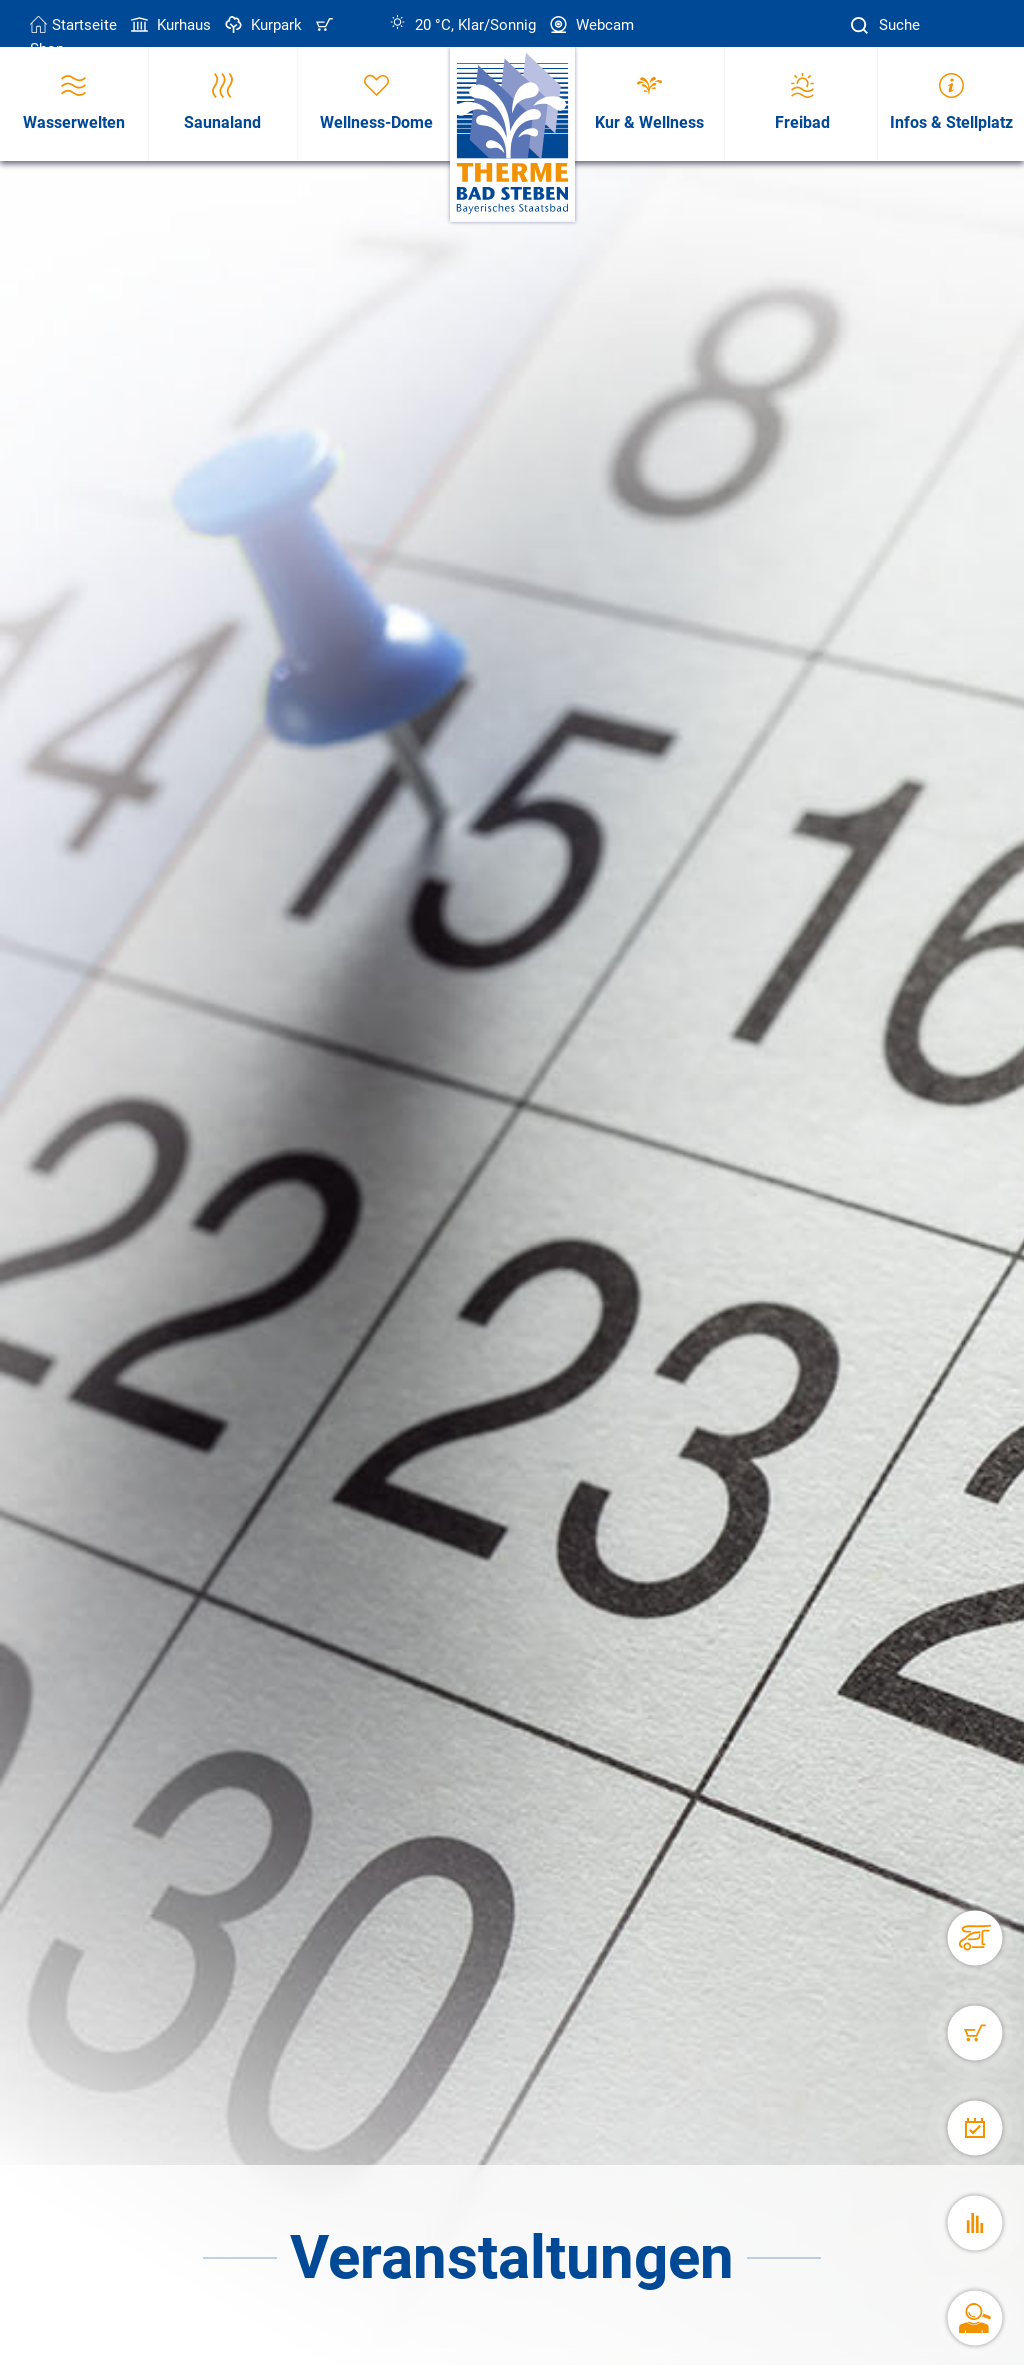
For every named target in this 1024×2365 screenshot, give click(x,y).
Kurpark (261, 25)
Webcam (590, 25)
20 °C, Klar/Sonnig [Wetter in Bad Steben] (462, 25)
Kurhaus (169, 25)
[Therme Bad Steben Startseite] (512, 134)
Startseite (73, 25)
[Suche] (862, 25)
